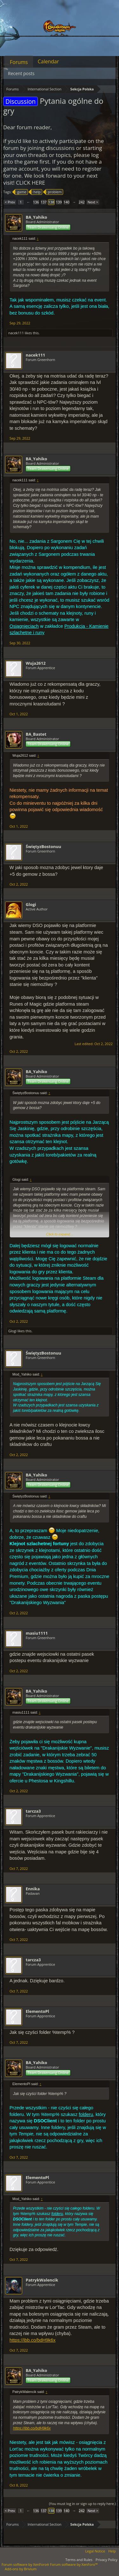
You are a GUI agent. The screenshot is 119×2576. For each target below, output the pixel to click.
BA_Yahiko (36, 217)
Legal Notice (95, 2551)
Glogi (31, 904)
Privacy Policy (106, 2559)
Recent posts (21, 73)
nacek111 (16, 332)
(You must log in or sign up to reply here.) (82, 2503)
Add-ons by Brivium (20, 2568)
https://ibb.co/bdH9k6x (33, 2340)
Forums (19, 62)
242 (82, 202)
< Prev (10, 202)
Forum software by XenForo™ (74, 2564)
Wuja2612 (36, 663)
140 (66, 202)
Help (112, 2551)
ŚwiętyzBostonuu (43, 846)
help (35, 192)
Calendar (48, 61)
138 (51, 202)
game (20, 192)
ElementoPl (37, 2011)
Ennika (33, 1888)
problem (54, 192)
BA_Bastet (36, 734)
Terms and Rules (78, 2559)
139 (59, 202)
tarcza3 (33, 1811)
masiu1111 (37, 1633)
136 (36, 202)
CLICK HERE (30, 182)
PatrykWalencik (42, 2279)
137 (44, 202)
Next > (93, 202)
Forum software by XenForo (26, 2564)
